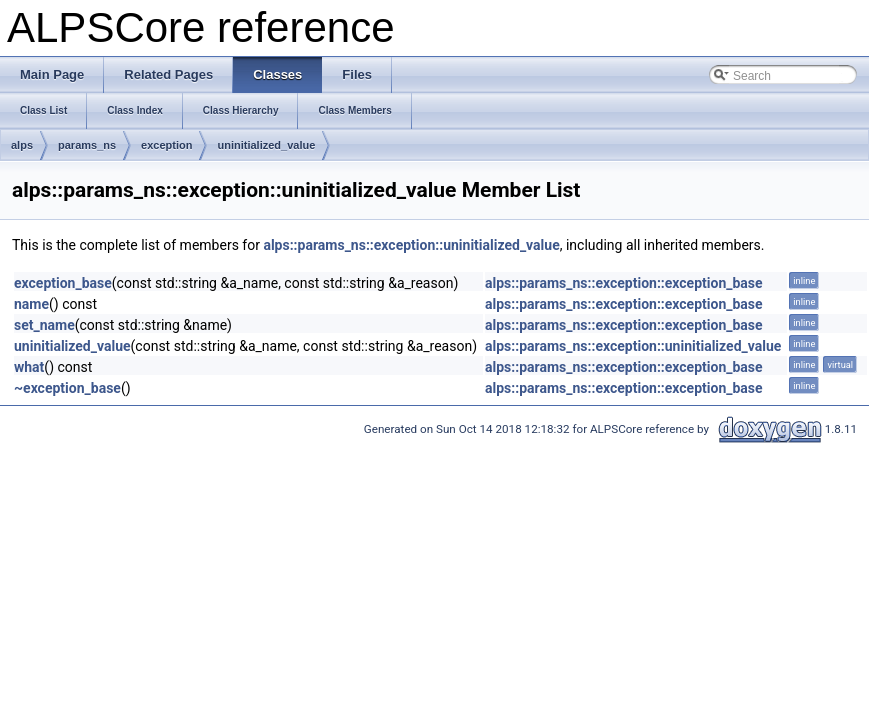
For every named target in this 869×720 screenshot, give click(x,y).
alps (22, 145)
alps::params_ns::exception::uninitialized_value (411, 245)
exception (166, 145)
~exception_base (67, 388)
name (31, 304)
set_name (44, 325)
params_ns (87, 145)
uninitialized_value (266, 145)
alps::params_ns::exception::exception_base (624, 283)
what (29, 367)
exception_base (63, 283)
